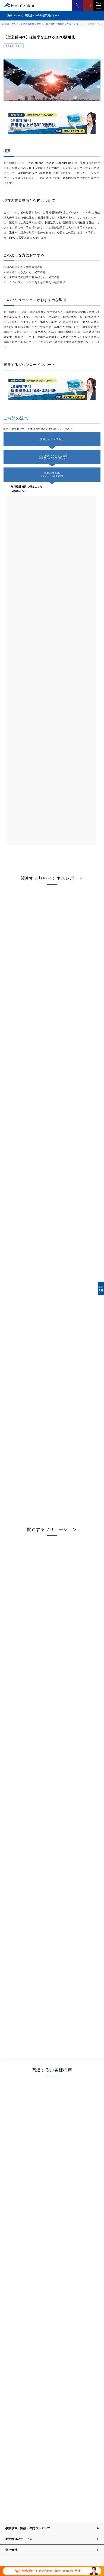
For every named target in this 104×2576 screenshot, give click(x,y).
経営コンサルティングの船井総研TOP (22, 24)
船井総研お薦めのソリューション (63, 24)
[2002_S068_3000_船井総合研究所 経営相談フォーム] (51, 670)
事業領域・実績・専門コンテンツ (27, 2528)
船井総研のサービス (18, 2539)
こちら (38, 486)
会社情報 (11, 2549)
